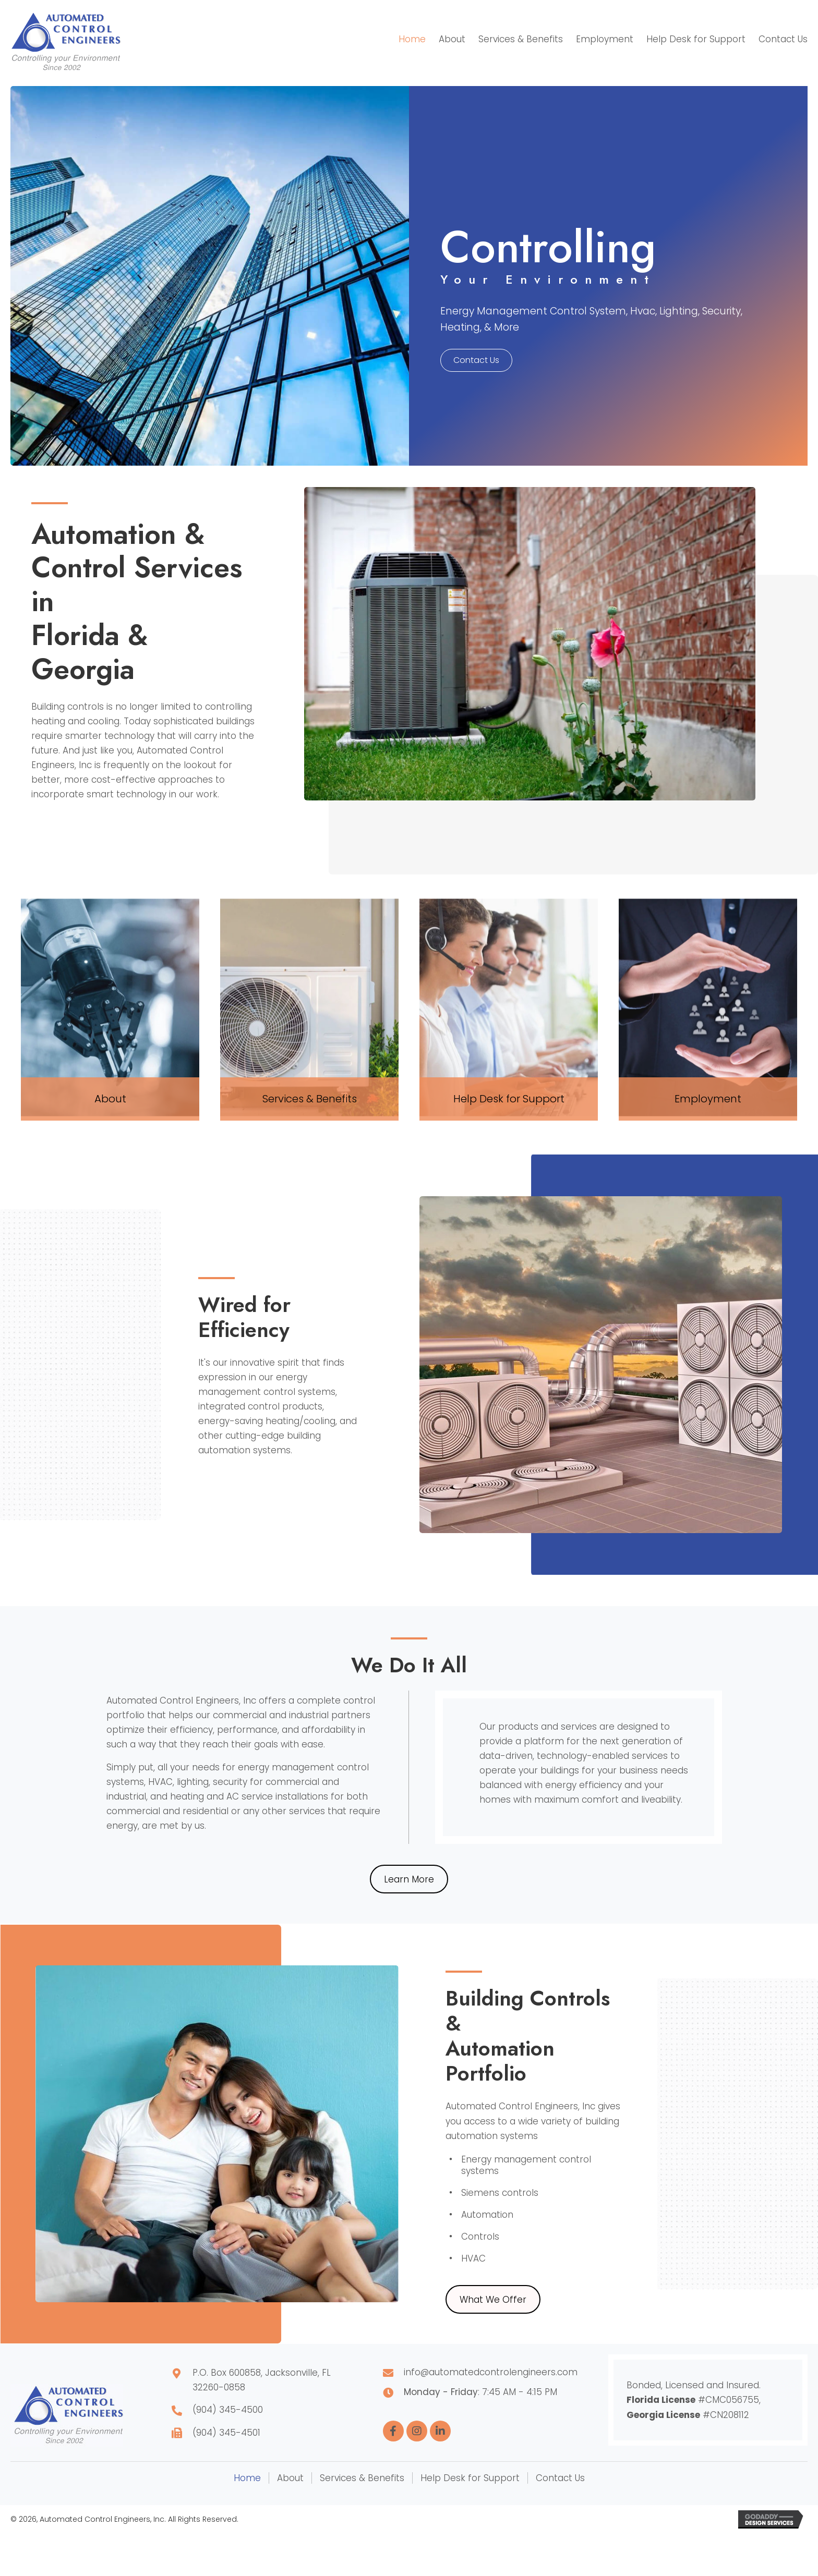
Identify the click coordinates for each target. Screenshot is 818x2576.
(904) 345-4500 (228, 2409)
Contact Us (560, 2478)
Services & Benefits (309, 1098)
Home (247, 2478)
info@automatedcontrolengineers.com (491, 2372)
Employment (708, 1098)
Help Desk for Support (508, 1098)
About (110, 1098)
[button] (476, 360)
